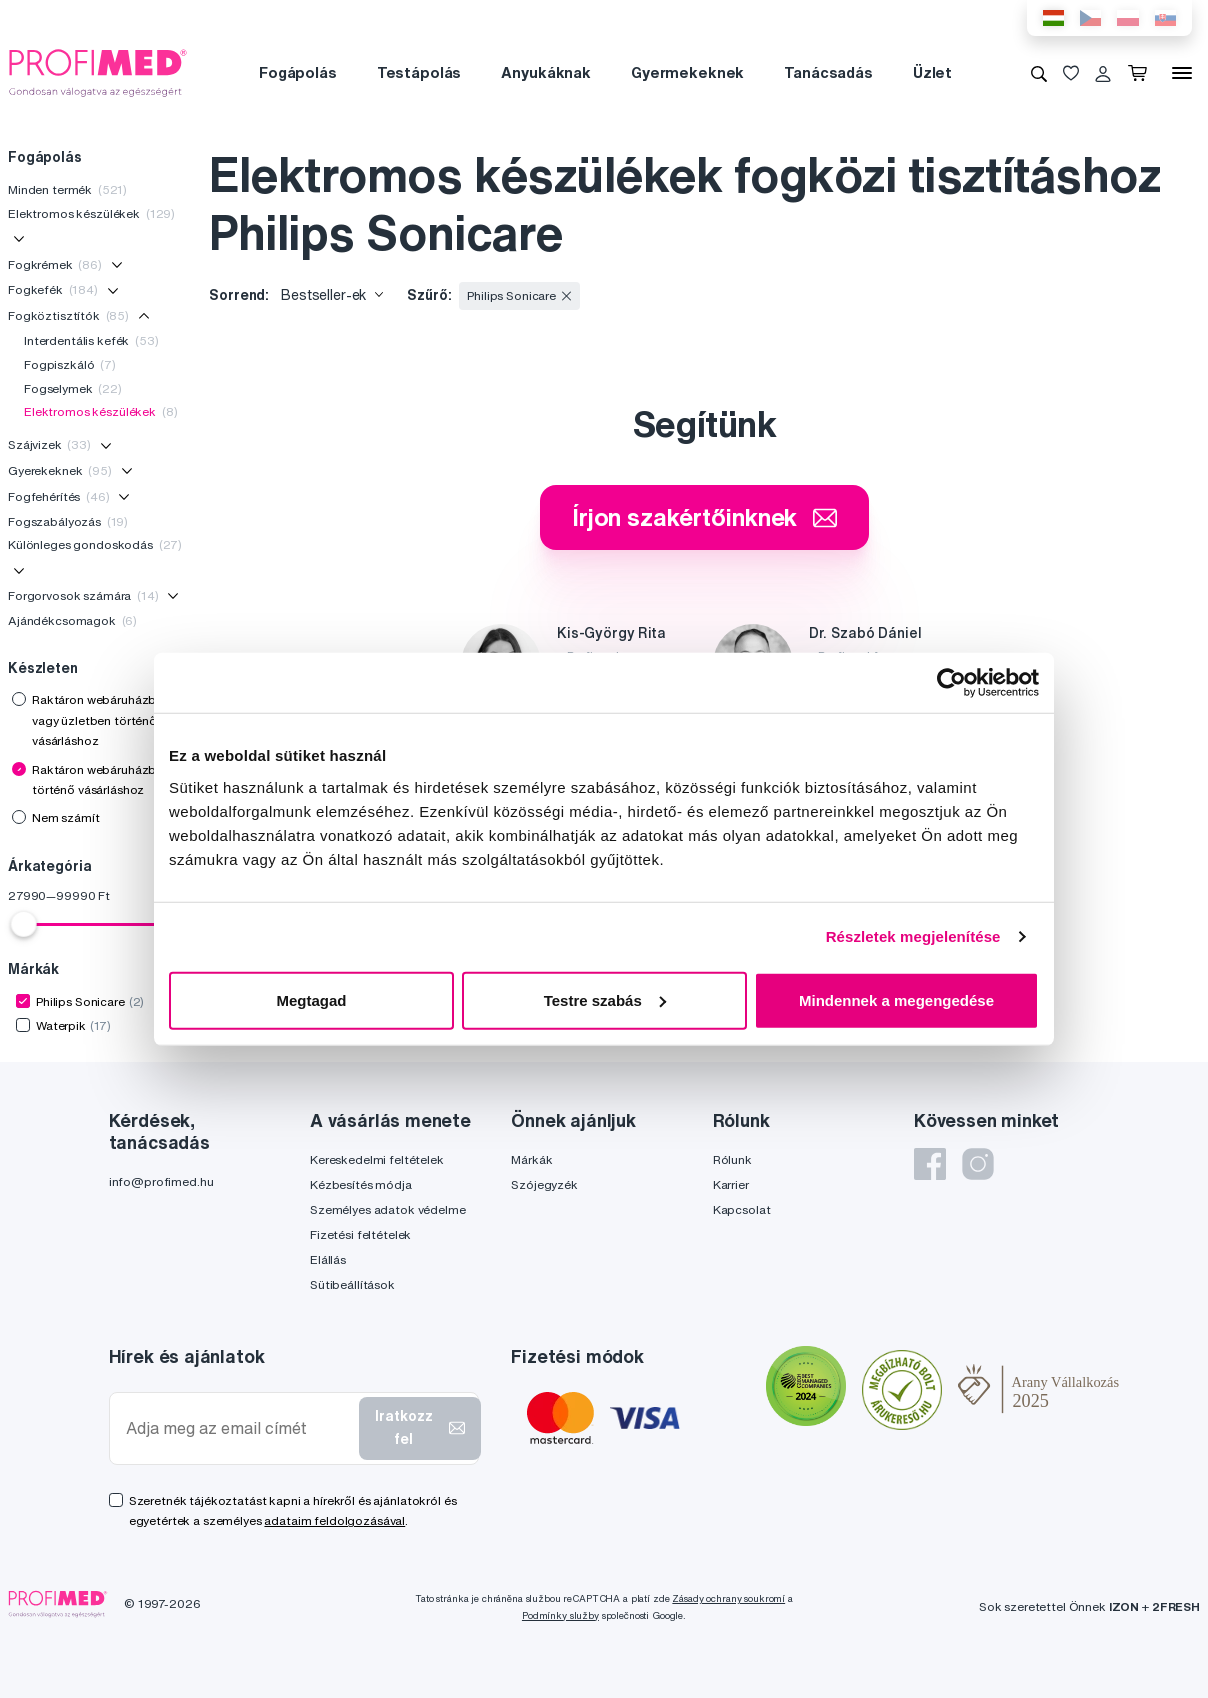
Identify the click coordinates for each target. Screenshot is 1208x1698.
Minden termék (67, 189)
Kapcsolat (742, 1209)
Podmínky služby (560, 1615)
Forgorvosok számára (83, 595)
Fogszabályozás (68, 521)
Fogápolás (298, 72)
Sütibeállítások (352, 1284)
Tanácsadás (828, 72)
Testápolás (419, 72)
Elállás (328, 1259)
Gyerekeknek (60, 470)
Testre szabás (605, 999)
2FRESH (1176, 1606)
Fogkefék (53, 289)
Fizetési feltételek (360, 1234)
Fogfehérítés (59, 496)
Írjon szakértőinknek (704, 517)
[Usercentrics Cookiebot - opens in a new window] (951, 683)
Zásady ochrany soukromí (728, 1598)
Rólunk (732, 1159)
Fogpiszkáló (70, 364)
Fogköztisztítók (68, 315)
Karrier (731, 1184)
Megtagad (311, 999)
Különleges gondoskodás (95, 544)
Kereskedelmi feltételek (377, 1159)
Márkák (531, 1159)
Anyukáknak (546, 72)
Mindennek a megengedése (896, 999)
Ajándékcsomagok (72, 620)
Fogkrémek (55, 264)
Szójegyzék (544, 1184)
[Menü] (1182, 73)
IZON (1124, 1606)
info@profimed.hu (161, 1181)
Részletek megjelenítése (913, 936)
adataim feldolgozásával (334, 1520)
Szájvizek (49, 444)
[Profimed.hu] (98, 72)
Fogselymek (73, 388)
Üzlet (932, 72)
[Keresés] (1039, 73)
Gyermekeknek (687, 72)
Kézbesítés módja (361, 1184)
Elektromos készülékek (91, 213)
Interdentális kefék (91, 340)
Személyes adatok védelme (388, 1209)
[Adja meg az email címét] (238, 1428)
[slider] (24, 924)
